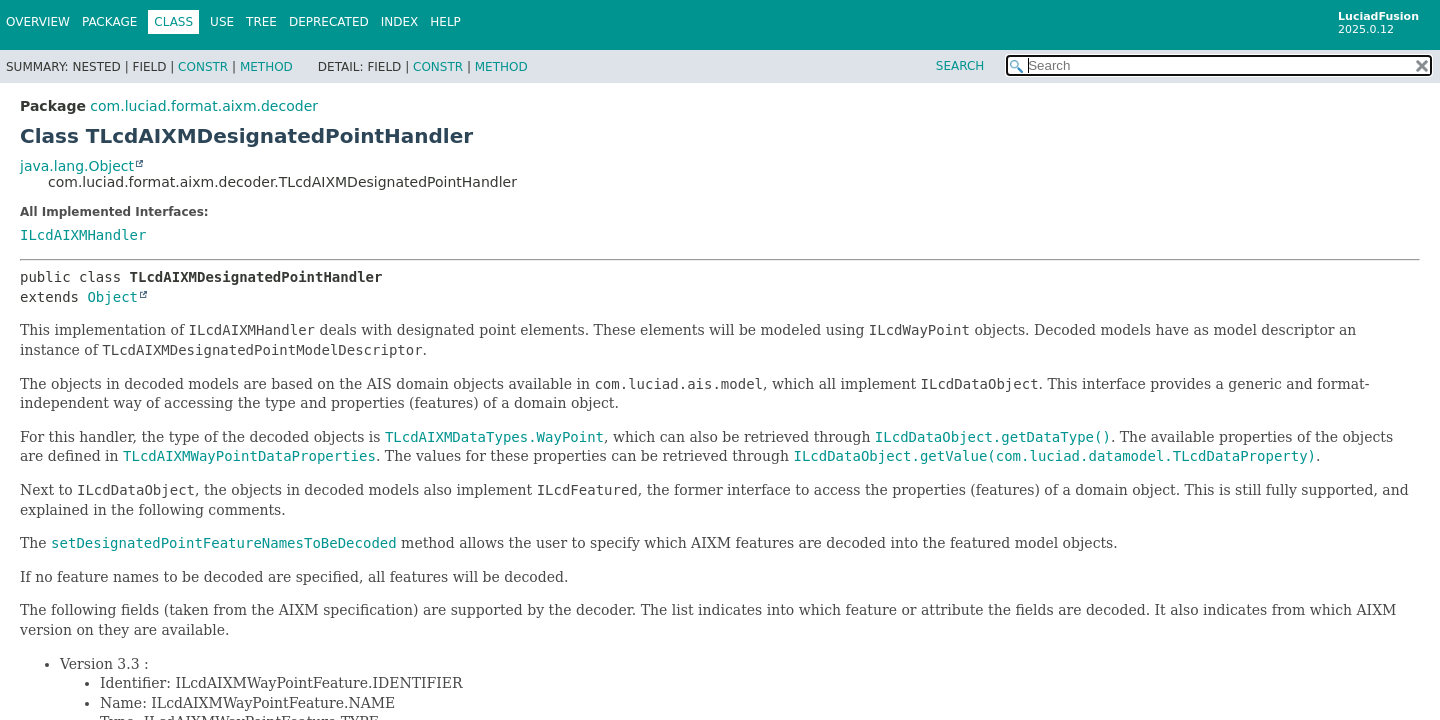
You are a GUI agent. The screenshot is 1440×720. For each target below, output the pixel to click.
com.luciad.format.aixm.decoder (204, 106)
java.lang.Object (77, 166)
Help (445, 22)
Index (400, 22)
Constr (203, 67)
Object (112, 297)
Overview (38, 22)
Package (109, 22)
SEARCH (960, 66)
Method (266, 67)
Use (222, 22)
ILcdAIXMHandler (83, 235)
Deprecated (329, 22)
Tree (261, 22)
